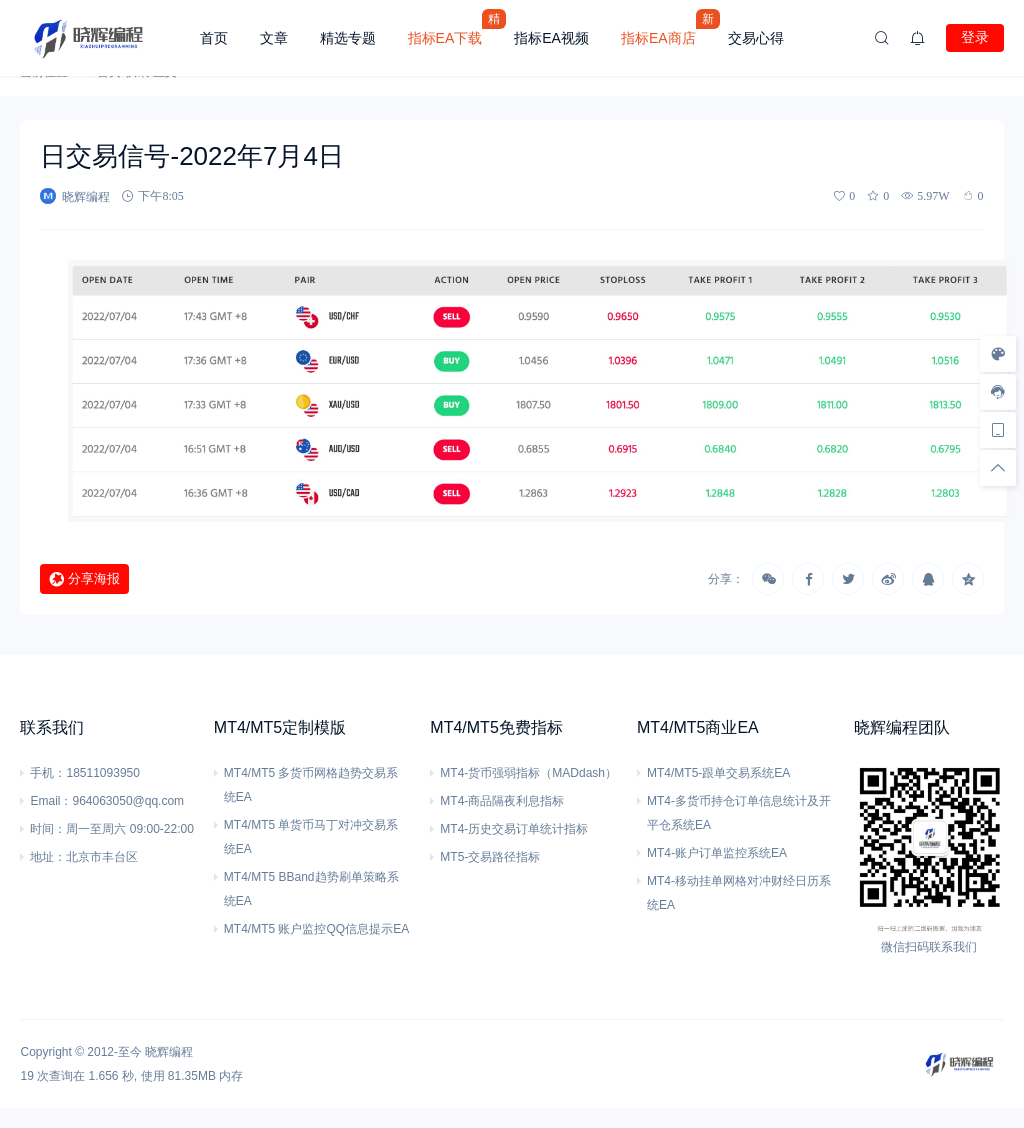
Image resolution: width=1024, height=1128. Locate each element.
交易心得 (756, 38)
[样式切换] (998, 354)
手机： (48, 773)
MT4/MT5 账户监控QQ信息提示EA (316, 929)
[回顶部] (998, 468)
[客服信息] (998, 392)
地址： (48, 857)
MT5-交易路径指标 (490, 857)
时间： (48, 829)
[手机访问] (998, 430)
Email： (51, 801)
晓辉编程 (169, 1052)
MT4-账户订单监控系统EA (717, 853)
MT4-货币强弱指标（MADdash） (528, 773)
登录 (975, 37)
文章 (274, 38)
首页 (214, 38)
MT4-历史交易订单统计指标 (514, 829)
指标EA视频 (551, 38)
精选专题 (348, 38)
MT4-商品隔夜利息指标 (502, 801)
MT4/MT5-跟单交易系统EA (718, 773)
